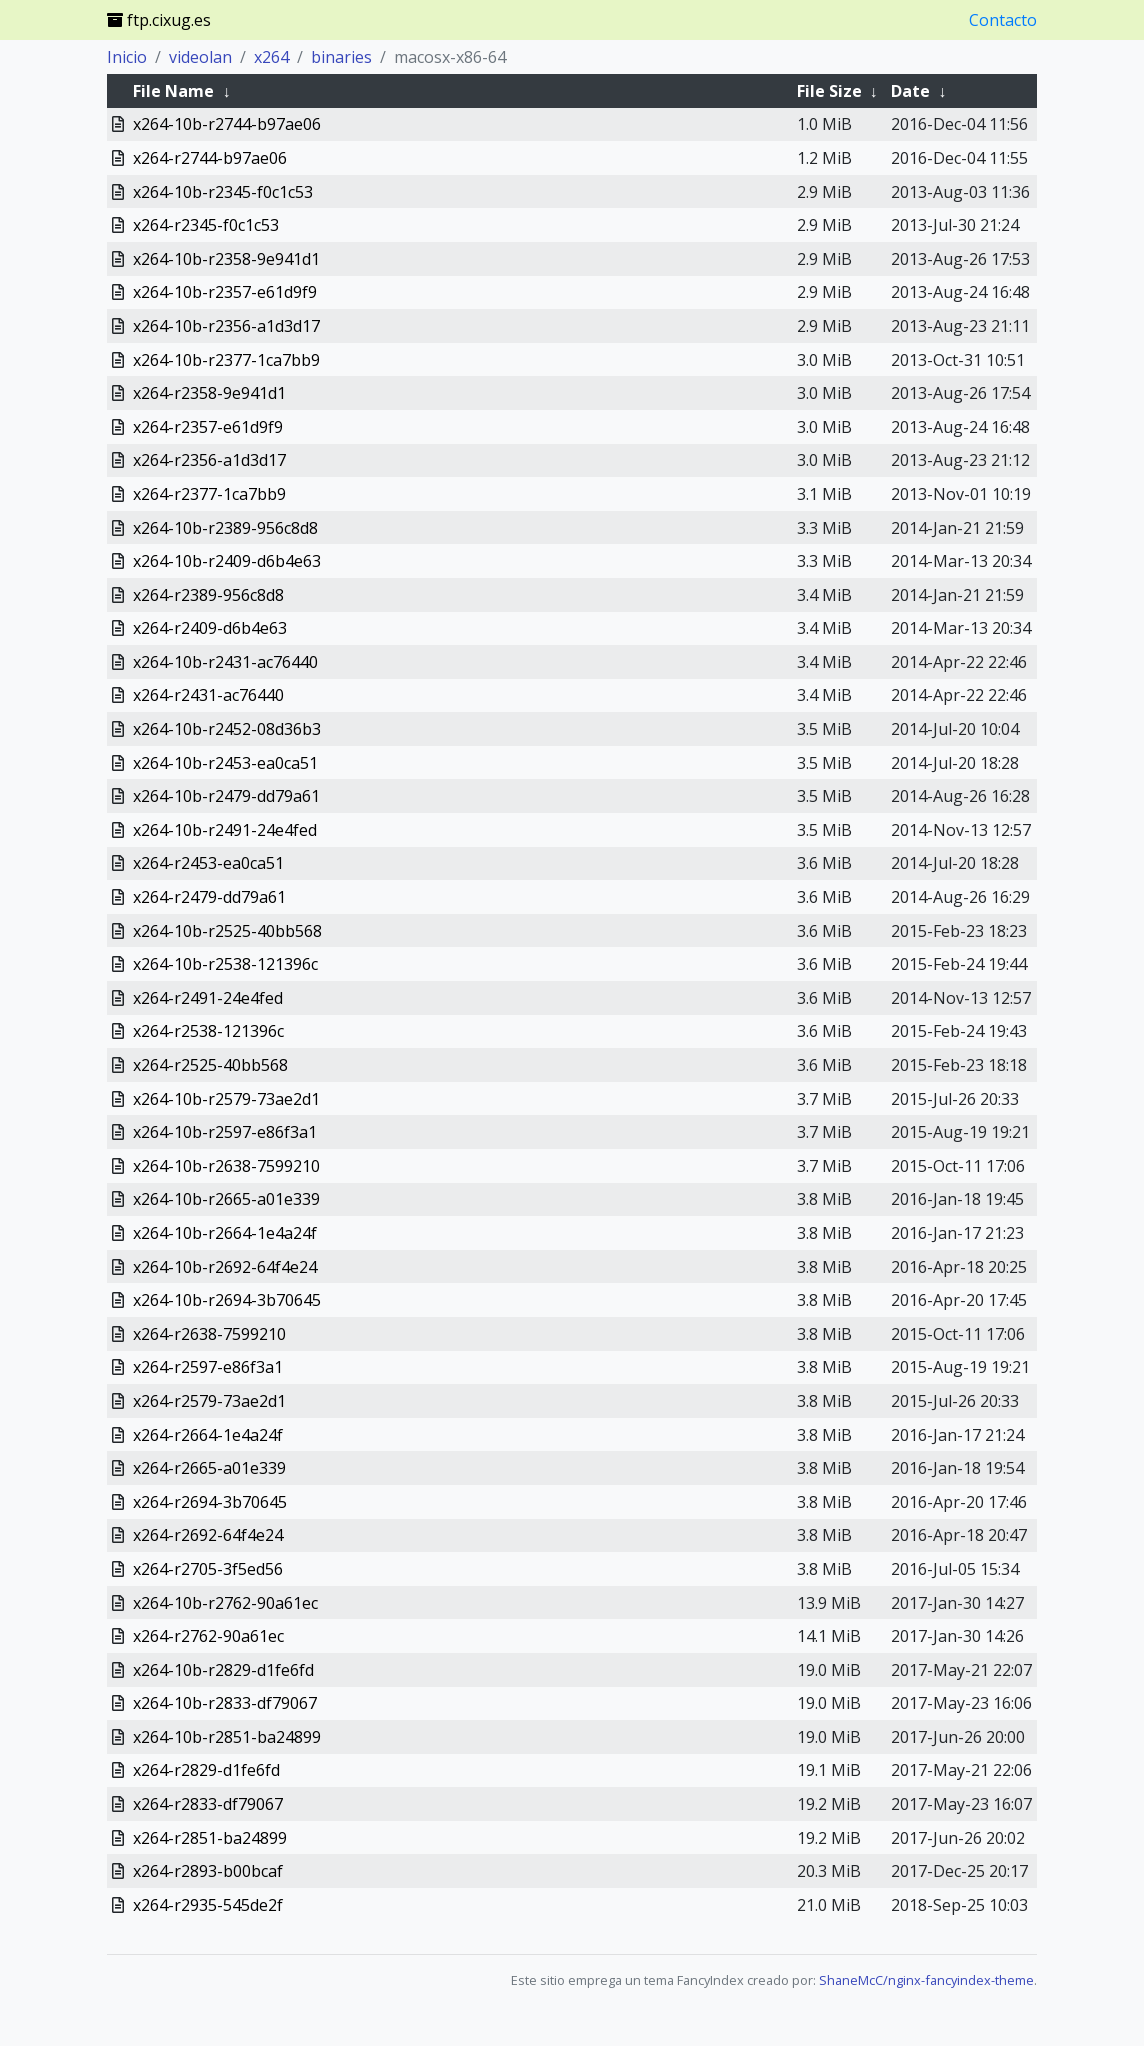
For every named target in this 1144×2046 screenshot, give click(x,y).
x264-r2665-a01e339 (209, 1468)
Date (910, 91)
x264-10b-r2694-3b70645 (227, 1300)
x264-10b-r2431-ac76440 (225, 662)
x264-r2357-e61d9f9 (208, 427)
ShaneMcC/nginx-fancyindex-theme (926, 1980)
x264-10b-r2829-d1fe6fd (223, 1670)
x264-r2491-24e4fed (208, 998)
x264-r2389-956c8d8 (208, 595)
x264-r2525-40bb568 (210, 1065)
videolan (200, 57)
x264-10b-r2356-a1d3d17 (226, 326)
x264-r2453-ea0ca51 (208, 863)
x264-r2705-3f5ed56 (208, 1569)
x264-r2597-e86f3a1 (208, 1367)
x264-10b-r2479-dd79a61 (226, 796)
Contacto (1003, 20)
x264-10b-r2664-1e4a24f (225, 1233)
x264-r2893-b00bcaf (208, 1871)
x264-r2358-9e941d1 (209, 393)
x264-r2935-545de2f (208, 1905)
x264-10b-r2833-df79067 (225, 1703)
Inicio (127, 57)
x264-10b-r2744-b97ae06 (227, 124)
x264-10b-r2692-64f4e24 (225, 1267)
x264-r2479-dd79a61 (209, 897)
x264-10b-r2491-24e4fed (225, 830)
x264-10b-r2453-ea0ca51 (225, 763)
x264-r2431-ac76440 (208, 695)
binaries (341, 57)
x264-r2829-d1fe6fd (206, 1770)
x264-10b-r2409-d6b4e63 (227, 561)
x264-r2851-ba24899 (210, 1838)
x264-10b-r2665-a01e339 (226, 1199)
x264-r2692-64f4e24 (208, 1535)
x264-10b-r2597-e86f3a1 (225, 1132)
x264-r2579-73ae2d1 (209, 1401)
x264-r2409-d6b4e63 (210, 628)
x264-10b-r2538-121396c (225, 964)
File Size (829, 91)
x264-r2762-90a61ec (208, 1636)
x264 (271, 57)
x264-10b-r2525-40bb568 (227, 931)
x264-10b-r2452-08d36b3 (227, 729)
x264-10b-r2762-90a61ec (225, 1603)
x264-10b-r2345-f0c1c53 (223, 192)
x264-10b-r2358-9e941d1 (226, 259)
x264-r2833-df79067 (208, 1804)
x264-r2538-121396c (208, 1031)
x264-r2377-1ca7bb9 (209, 494)
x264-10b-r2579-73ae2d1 (226, 1099)
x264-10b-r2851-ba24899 (227, 1737)
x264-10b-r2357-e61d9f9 (225, 292)
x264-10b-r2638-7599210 (226, 1166)
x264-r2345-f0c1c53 (206, 225)
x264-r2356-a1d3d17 (209, 460)
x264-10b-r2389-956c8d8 (225, 528)
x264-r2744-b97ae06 (210, 158)
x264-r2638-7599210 (209, 1334)
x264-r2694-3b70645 (210, 1502)
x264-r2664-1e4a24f (208, 1435)
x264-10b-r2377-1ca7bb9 (226, 360)
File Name (173, 91)
